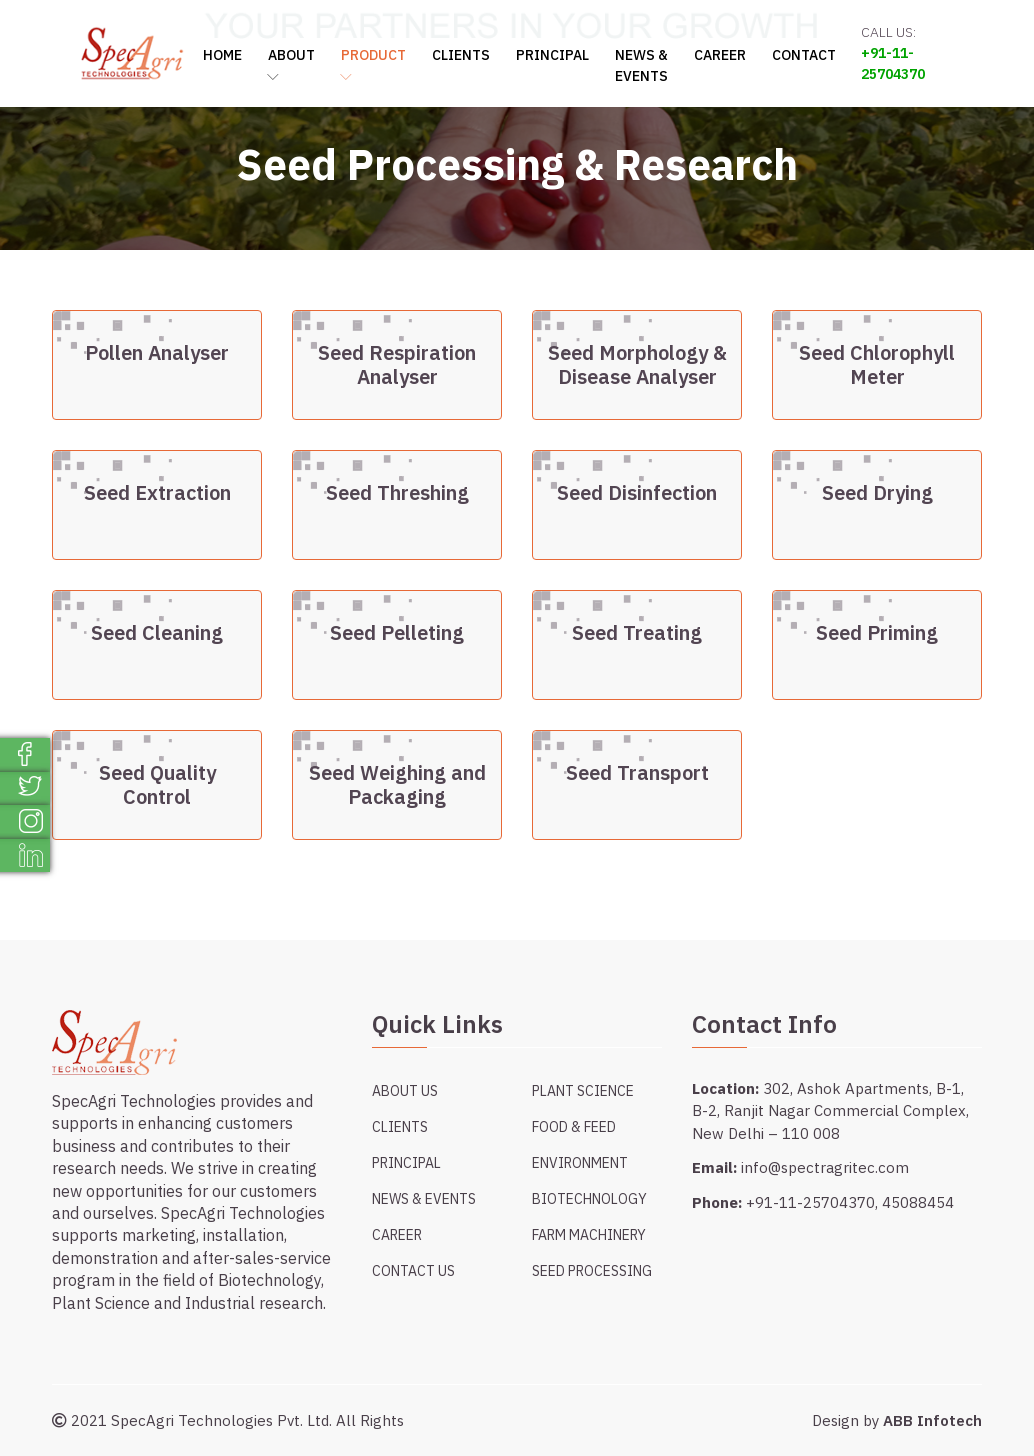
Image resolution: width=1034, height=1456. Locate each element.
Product (373, 65)
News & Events (641, 65)
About (291, 65)
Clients (461, 55)
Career (720, 55)
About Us (405, 1091)
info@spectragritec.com (825, 1167)
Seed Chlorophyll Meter (877, 365)
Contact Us (413, 1271)
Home (222, 55)
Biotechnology (589, 1199)
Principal (552, 55)
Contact (804, 55)
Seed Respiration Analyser (397, 365)
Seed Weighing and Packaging (397, 785)
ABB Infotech (932, 1420)
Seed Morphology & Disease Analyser (637, 365)
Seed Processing (592, 1271)
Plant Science (583, 1091)
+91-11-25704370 (893, 63)
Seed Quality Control (157, 785)
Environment (580, 1163)
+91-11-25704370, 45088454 (850, 1202)
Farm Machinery (589, 1235)
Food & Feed (574, 1127)
